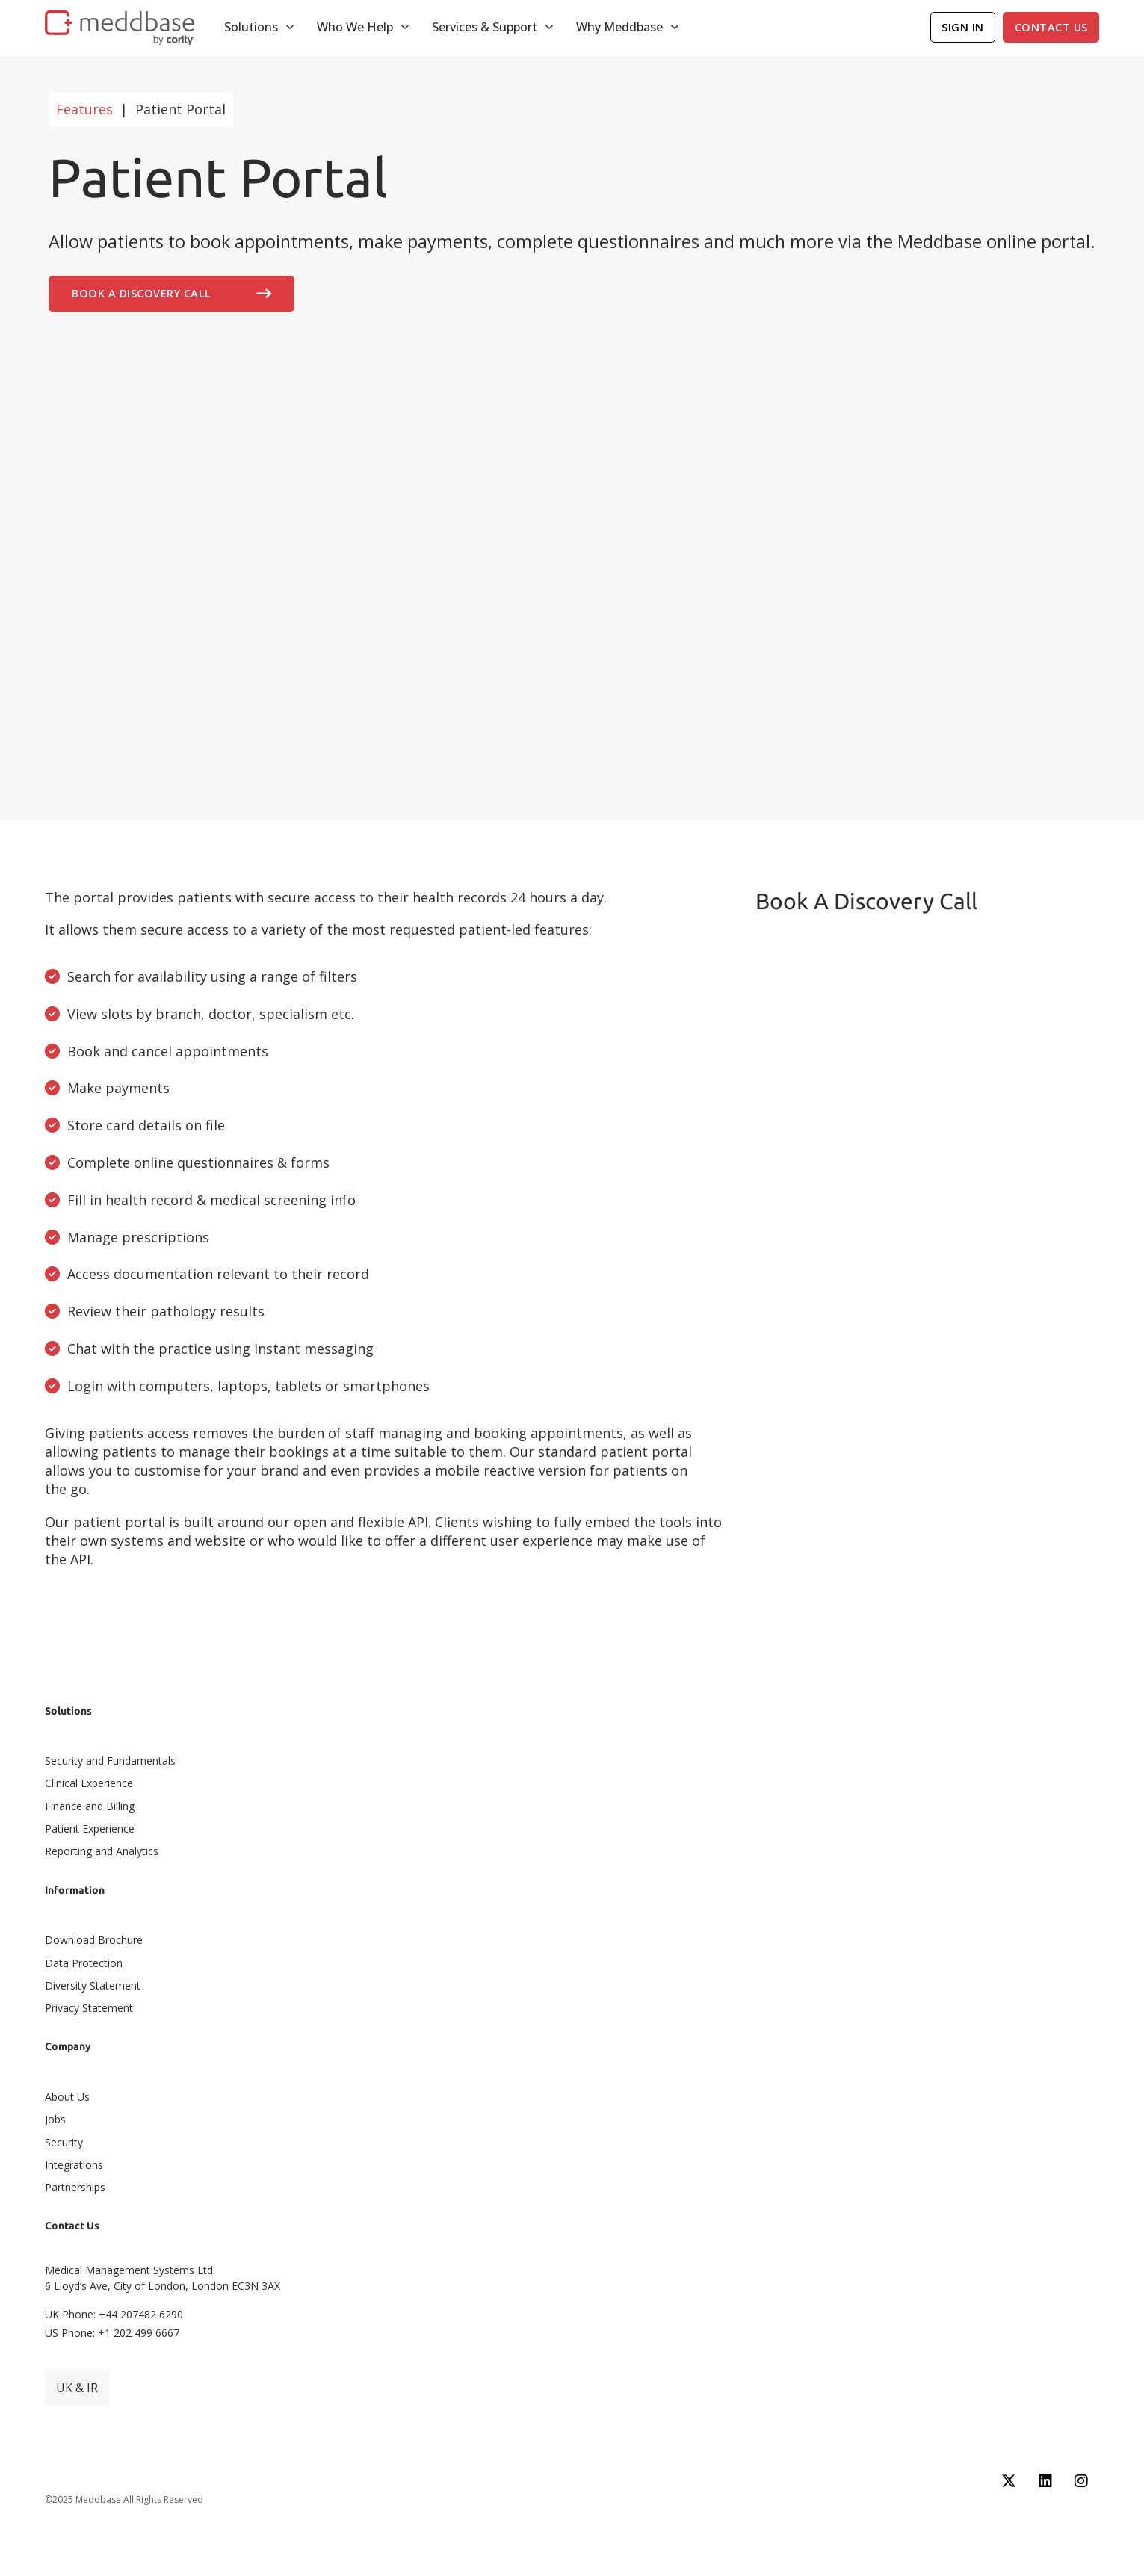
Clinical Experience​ (89, 1783)
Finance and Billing (90, 1806)
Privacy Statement (89, 2008)
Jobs (55, 2119)
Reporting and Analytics (101, 1851)
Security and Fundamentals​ (110, 1760)
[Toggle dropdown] (289, 26)
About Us (67, 2097)
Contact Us (1051, 27)
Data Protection (84, 1963)
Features (84, 109)
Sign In (963, 27)
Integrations (74, 2165)
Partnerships (75, 2187)
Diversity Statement (92, 1985)
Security (64, 2142)
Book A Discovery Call (171, 293)
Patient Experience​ (90, 1828)
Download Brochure (94, 1940)
